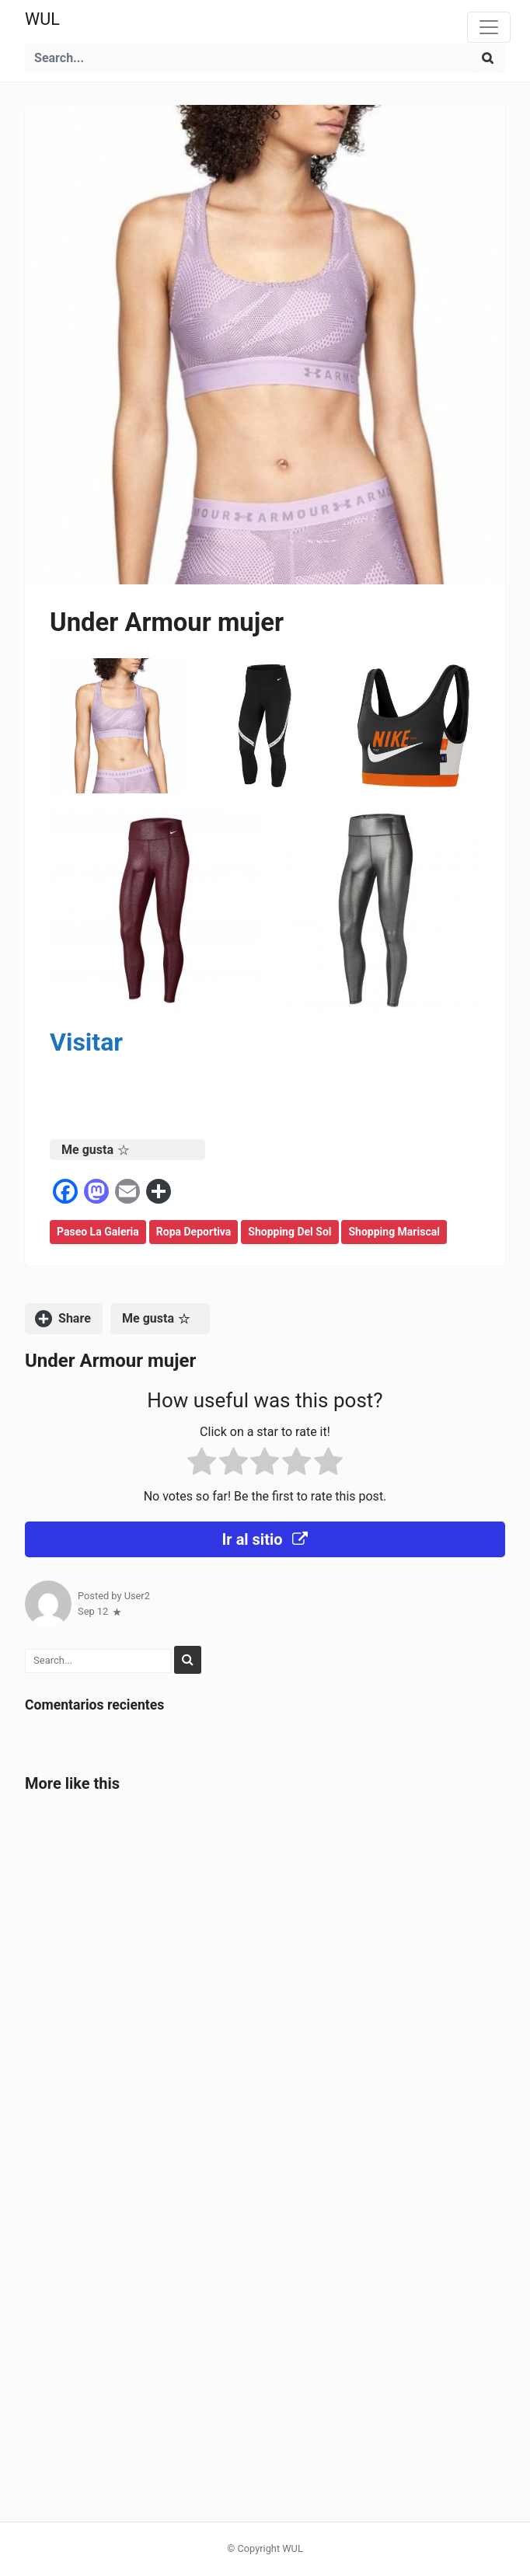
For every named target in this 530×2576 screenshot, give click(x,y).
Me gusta (95, 1149)
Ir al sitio (264, 1539)
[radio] (201, 1464)
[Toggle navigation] (489, 27)
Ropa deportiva (194, 1231)
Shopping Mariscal (393, 1231)
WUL (42, 19)
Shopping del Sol (289, 1231)
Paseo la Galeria (98, 1231)
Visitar (86, 1042)
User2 (137, 1596)
